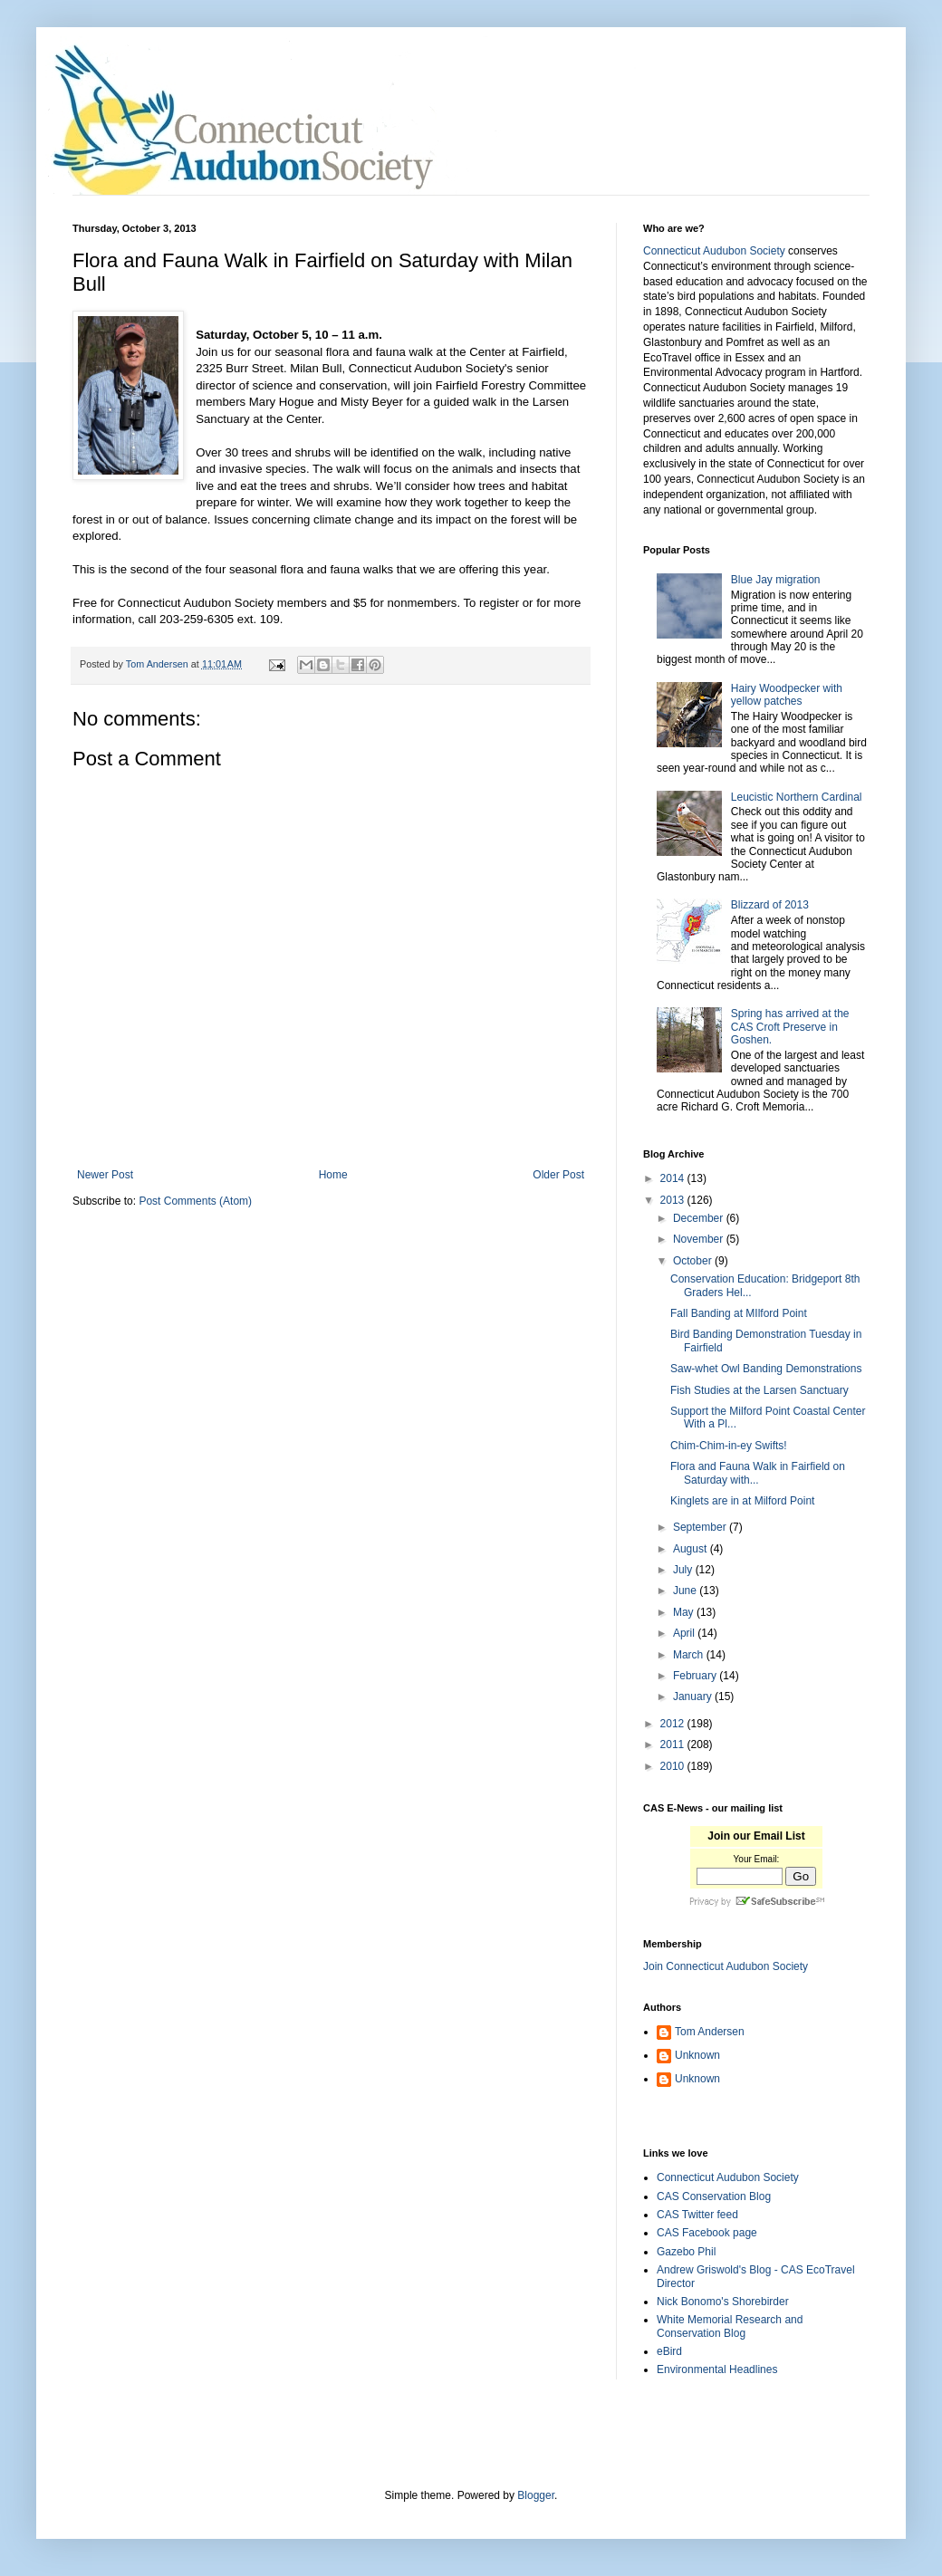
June (686, 1590)
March (689, 1654)
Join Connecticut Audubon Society (725, 1966)
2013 (673, 1200)
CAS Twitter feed (697, 2214)
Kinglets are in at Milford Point (742, 1501)
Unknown (697, 2055)
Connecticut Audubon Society (714, 251)
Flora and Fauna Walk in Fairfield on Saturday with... (757, 1472)
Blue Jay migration (776, 579)
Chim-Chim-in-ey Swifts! (728, 1445)
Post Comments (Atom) (195, 1201)
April (685, 1633)
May (685, 1612)
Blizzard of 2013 (770, 905)
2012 (673, 1723)
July (684, 1569)
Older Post (558, 1174)
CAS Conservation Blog (714, 2196)
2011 (673, 1744)
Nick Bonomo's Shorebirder (723, 2301)
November (699, 1239)
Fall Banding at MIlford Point (738, 1313)
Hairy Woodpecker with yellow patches (786, 694)
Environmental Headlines (717, 2369)
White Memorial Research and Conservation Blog (730, 2326)
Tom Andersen (710, 2031)
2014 (673, 1178)
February (696, 1675)
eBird (669, 2351)
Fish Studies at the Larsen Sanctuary (759, 1390)
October (694, 1260)
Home (333, 1174)
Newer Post (105, 1174)
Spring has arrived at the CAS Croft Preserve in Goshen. (790, 1026)
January (694, 1696)
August (691, 1549)
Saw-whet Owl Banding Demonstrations (765, 1368)
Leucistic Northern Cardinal (796, 797)
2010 (673, 1766)
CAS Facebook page (707, 2232)
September (701, 1527)
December (699, 1218)
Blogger (535, 2495)
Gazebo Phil (686, 2251)
